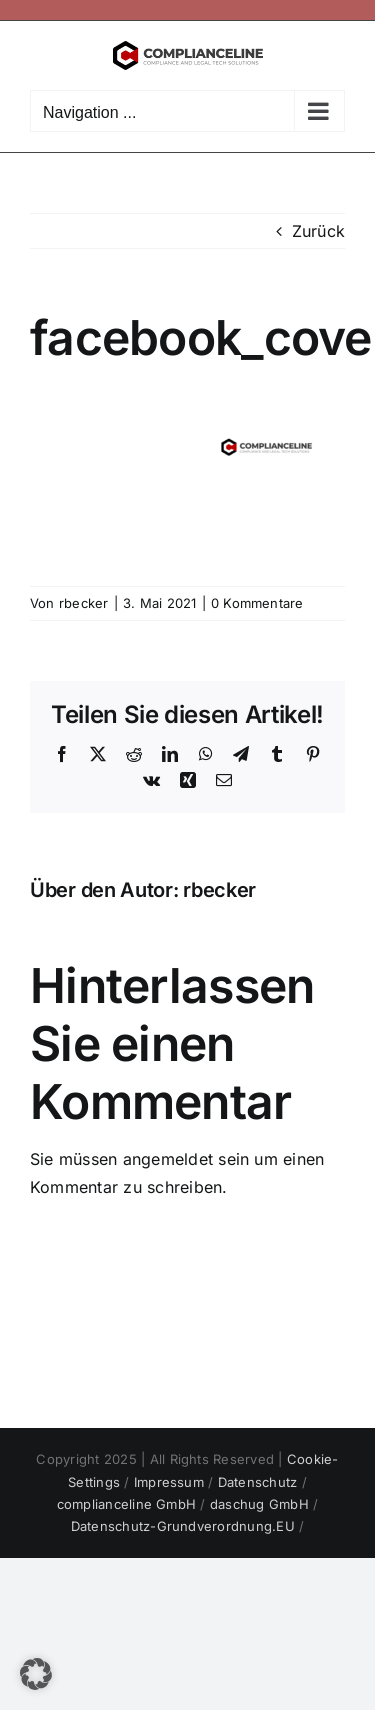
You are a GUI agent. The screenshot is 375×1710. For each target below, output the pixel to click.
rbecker (84, 603)
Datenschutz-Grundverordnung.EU (185, 1526)
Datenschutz (260, 1482)
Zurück (318, 231)
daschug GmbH (261, 1504)
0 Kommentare (257, 603)
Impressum (171, 1482)
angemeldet (168, 1159)
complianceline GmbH (129, 1504)
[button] (36, 1674)
